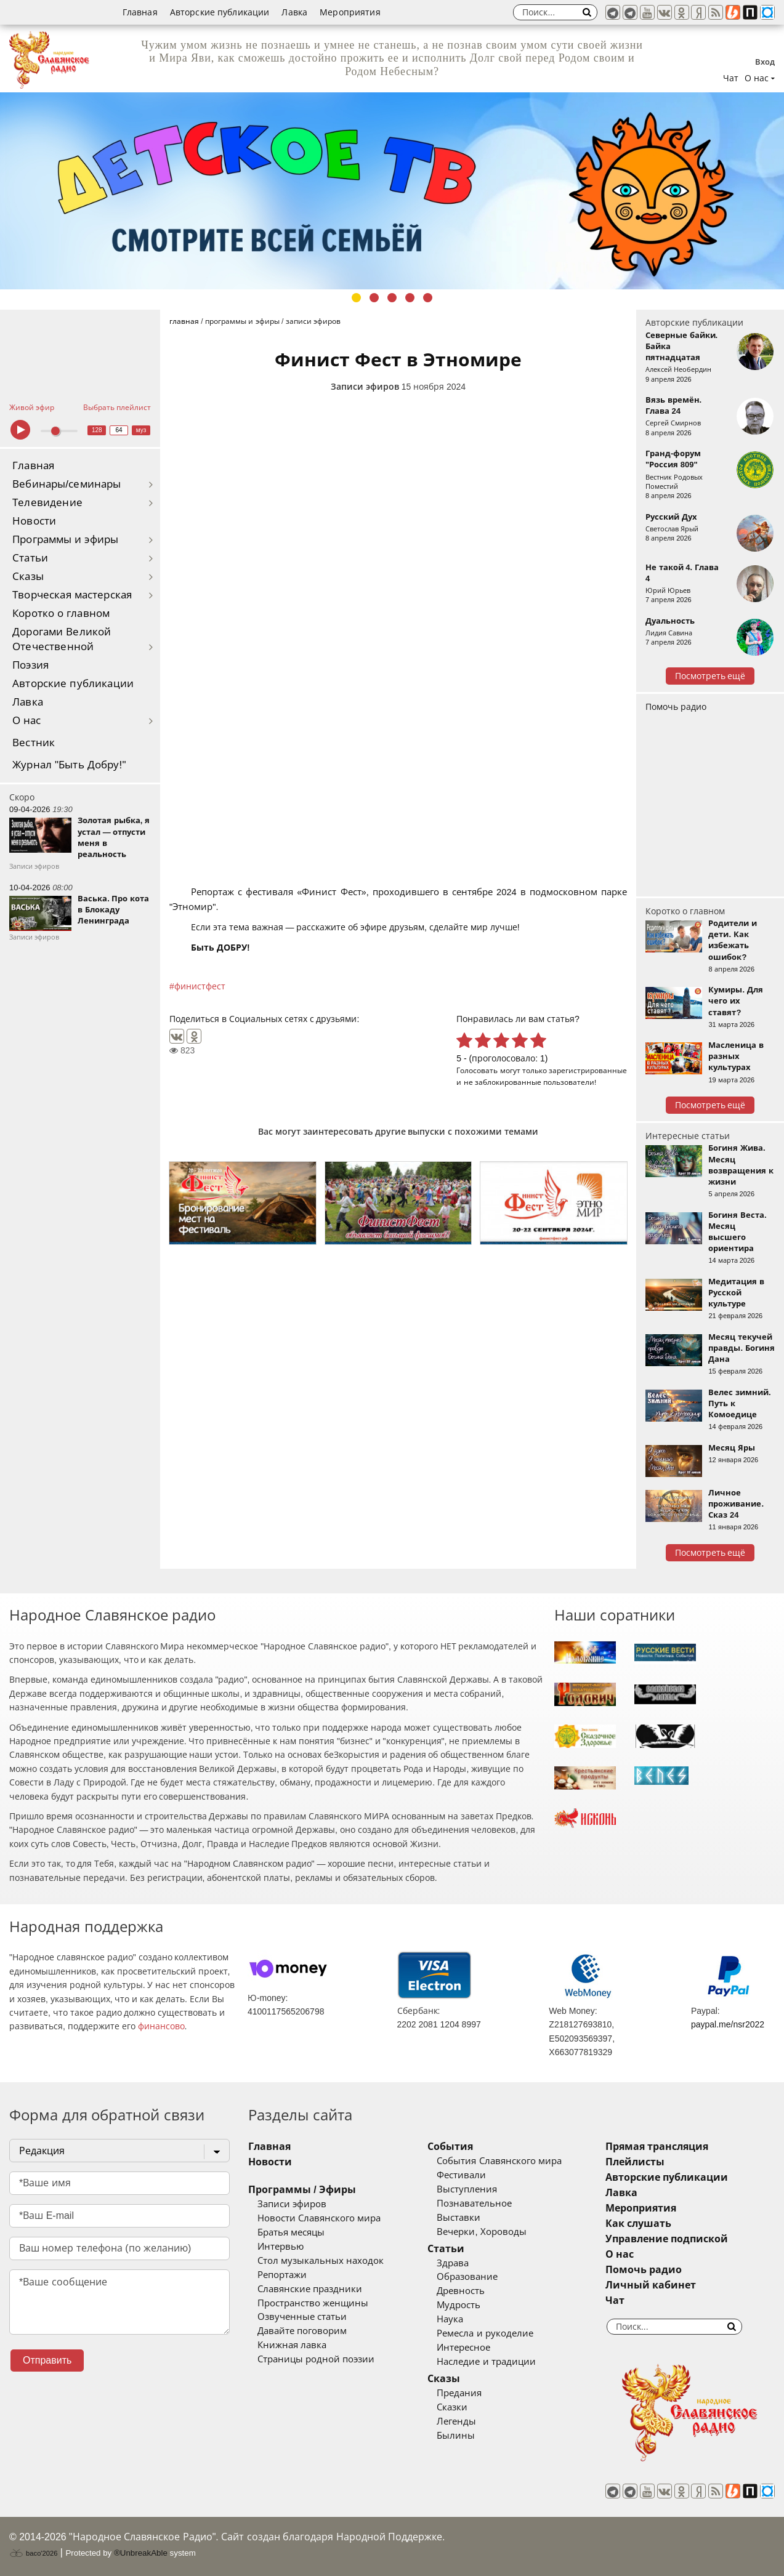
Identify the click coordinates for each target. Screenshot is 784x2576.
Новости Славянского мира (319, 2218)
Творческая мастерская (72, 595)
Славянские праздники (309, 2289)
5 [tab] (427, 297)
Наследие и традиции (486, 2362)
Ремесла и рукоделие (485, 2333)
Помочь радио (675, 707)
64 (119, 430)
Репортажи (282, 2275)
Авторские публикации (220, 12)
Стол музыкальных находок (320, 2261)
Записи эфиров (365, 387)
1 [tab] (356, 297)
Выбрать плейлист (117, 407)
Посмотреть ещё (710, 676)
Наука (450, 2319)
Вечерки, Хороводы (481, 2232)
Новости (34, 521)
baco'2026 (33, 2553)
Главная (140, 12)
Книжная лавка (291, 2345)
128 (97, 430)
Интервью (280, 2247)
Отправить (47, 2360)
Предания (459, 2393)
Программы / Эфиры (302, 2189)
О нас (26, 721)
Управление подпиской (666, 2239)
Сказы (28, 576)
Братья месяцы (291, 2232)
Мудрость (458, 2305)
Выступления (467, 2189)
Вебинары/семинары (66, 484)
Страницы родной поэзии (315, 2359)
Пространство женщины (312, 2303)
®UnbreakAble (141, 2553)
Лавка (294, 12)
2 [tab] (374, 297)
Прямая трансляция (656, 2146)
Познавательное (474, 2203)
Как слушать (638, 2223)
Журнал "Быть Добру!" (69, 765)
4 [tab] (409, 297)
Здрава (453, 2263)
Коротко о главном (61, 613)
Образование (467, 2277)
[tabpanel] (392, 190)
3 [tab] (392, 297)
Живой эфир (31, 407)
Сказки (452, 2407)
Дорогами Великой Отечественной (61, 639)
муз (141, 430)
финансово (161, 2026)
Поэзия (30, 665)
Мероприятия (350, 12)
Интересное (463, 2348)
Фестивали (461, 2175)
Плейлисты (635, 2162)
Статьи (30, 558)
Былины (456, 2436)
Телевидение (47, 503)
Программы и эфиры (65, 539)
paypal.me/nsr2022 (727, 2024)
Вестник (33, 743)
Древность (461, 2291)
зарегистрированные (588, 1070)
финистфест (199, 986)
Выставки (458, 2218)
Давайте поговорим (302, 2331)
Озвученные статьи (302, 2317)
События (450, 2146)
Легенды (456, 2421)
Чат (730, 78)
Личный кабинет (650, 2285)
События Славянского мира (499, 2161)
